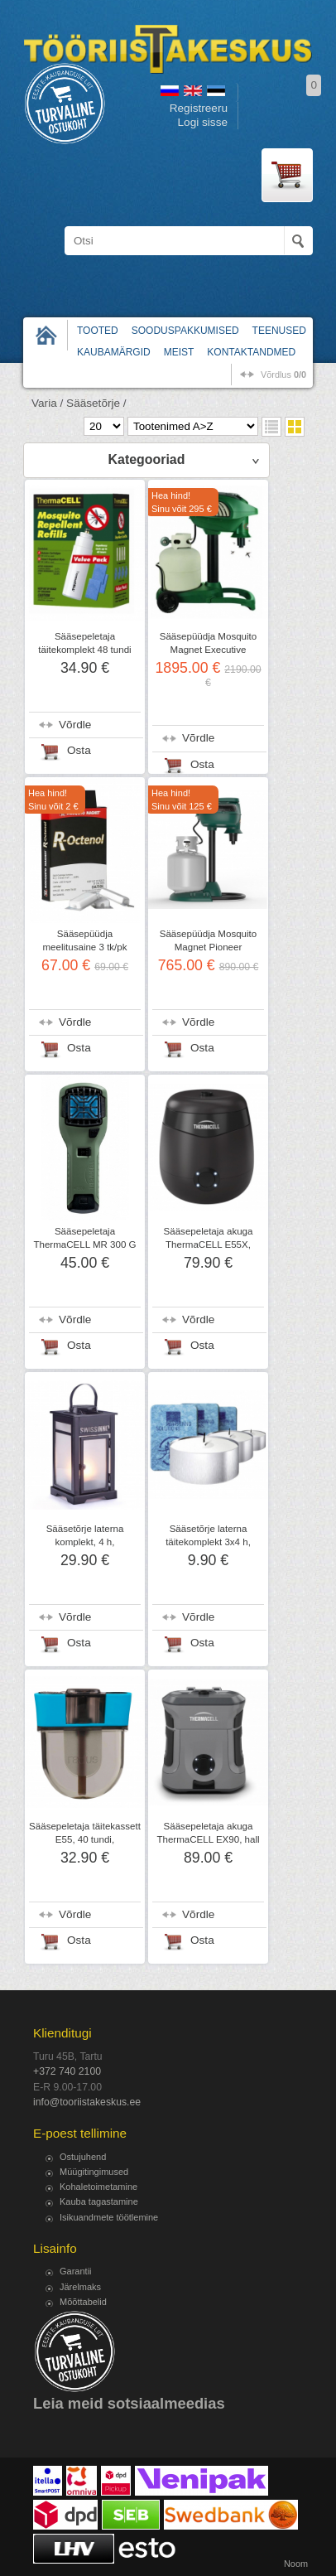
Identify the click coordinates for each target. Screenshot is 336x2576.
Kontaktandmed (251, 352)
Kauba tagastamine (99, 2201)
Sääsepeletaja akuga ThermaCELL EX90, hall (207, 1832)
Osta (79, 750)
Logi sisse (203, 122)
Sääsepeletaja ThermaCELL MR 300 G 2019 (84, 1244)
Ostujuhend (83, 2157)
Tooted (97, 330)
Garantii (76, 2271)
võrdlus (283, 374)
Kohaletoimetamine (98, 2187)
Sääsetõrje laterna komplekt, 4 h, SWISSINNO (85, 1542)
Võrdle (75, 724)
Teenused (279, 330)
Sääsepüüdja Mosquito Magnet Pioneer (208, 940)
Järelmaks (80, 2287)
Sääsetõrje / (96, 403)
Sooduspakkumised (185, 330)
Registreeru (199, 108)
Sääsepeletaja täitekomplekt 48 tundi (84, 643)
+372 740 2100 (67, 2071)
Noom (296, 2564)
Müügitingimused (94, 2172)
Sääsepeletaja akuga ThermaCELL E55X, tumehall (208, 1244)
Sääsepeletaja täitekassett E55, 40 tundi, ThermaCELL (85, 1839)
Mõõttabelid (83, 2302)
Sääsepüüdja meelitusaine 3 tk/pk (84, 940)
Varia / (47, 403)
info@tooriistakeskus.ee (87, 2102)
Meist (179, 352)
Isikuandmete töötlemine (109, 2217)
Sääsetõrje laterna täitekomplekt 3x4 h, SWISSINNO (208, 1542)
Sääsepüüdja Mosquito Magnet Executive (208, 643)
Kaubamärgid (114, 352)
